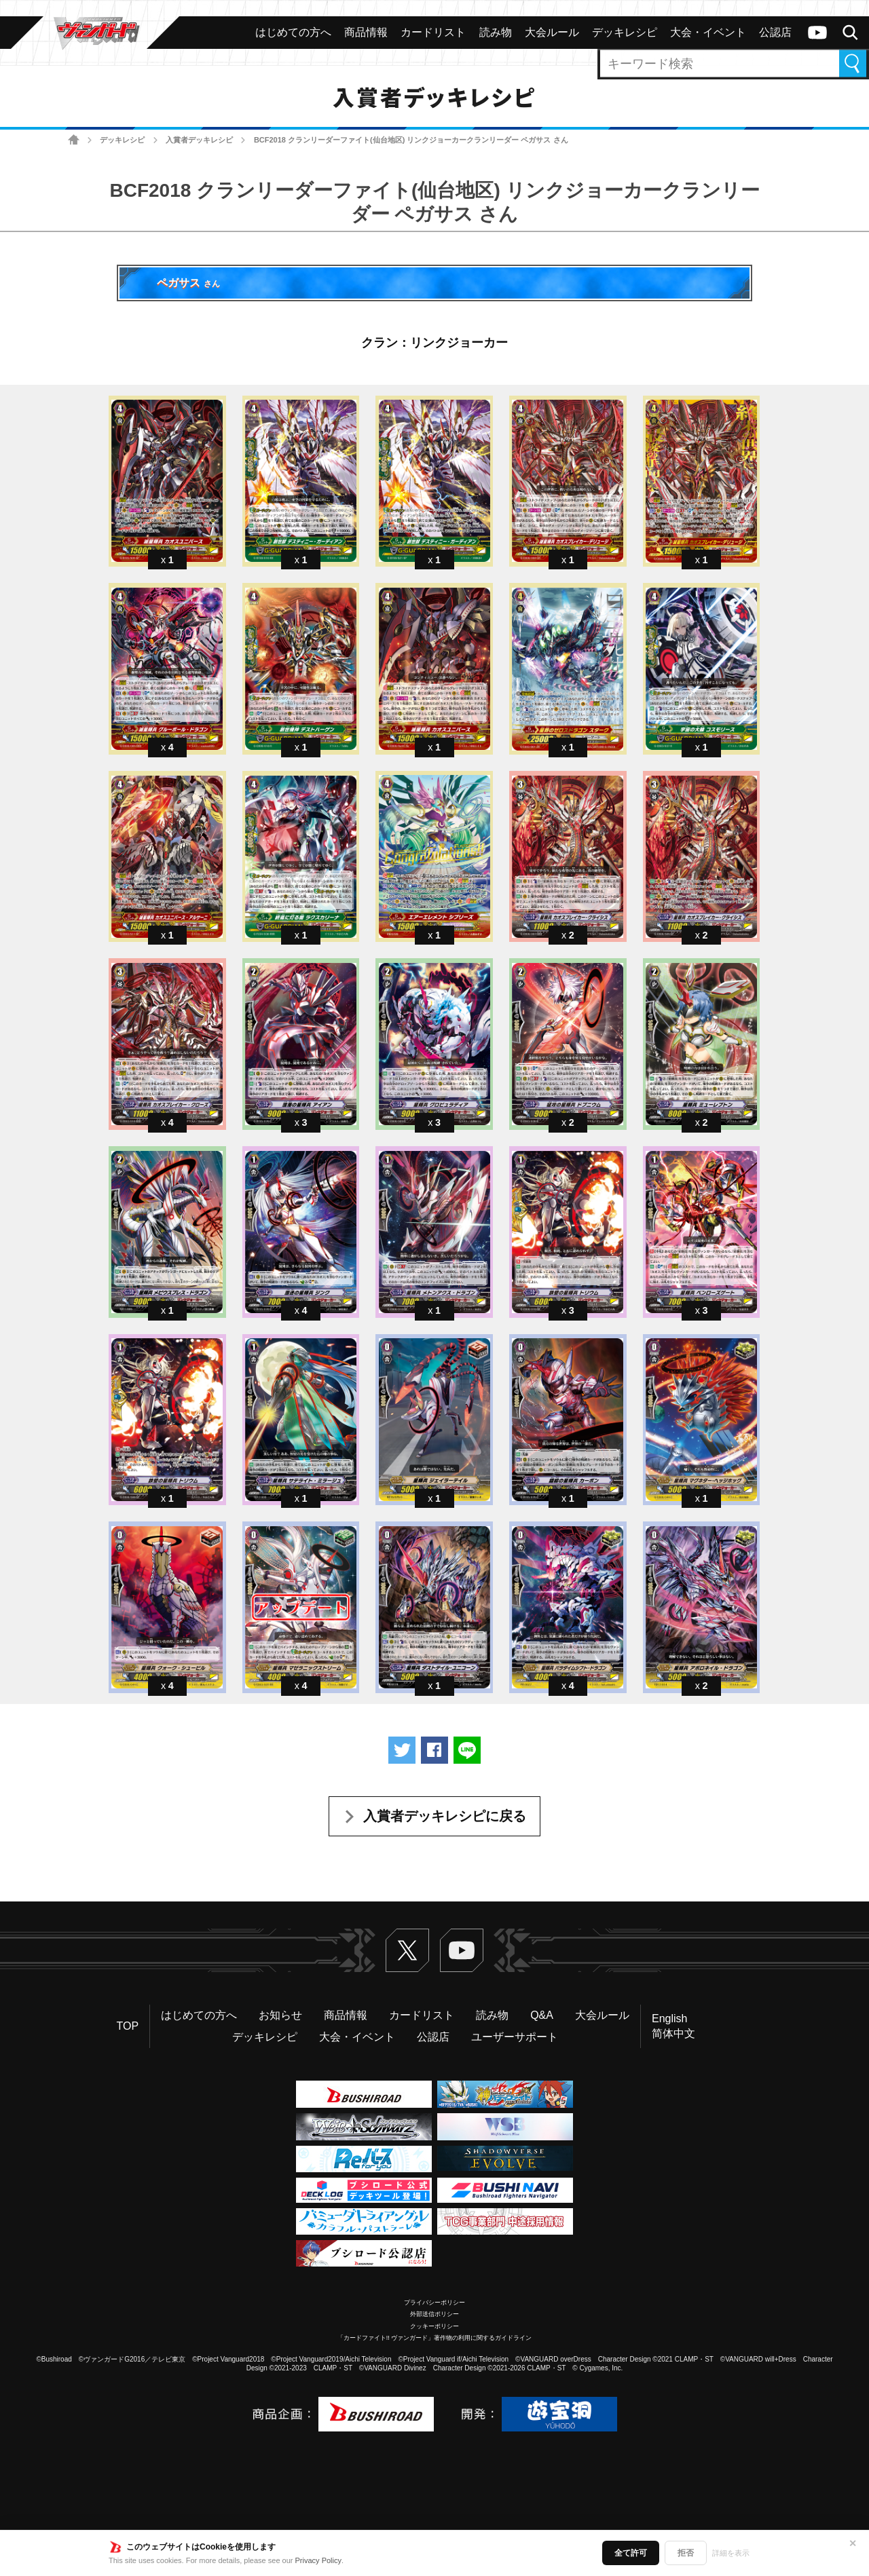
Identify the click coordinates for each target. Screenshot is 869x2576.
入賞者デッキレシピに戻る (444, 1815)
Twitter (407, 1950)
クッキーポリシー (434, 2326)
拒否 (686, 2553)
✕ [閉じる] (853, 2543)
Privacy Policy (318, 2560)
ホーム (73, 140)
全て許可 (630, 2553)
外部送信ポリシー (434, 2314)
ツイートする (401, 1750)
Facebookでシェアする (434, 1750)
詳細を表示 (731, 2553)
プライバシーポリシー (434, 2302)
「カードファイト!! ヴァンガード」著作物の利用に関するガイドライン (434, 2337)
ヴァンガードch (817, 32)
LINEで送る (467, 1750)
